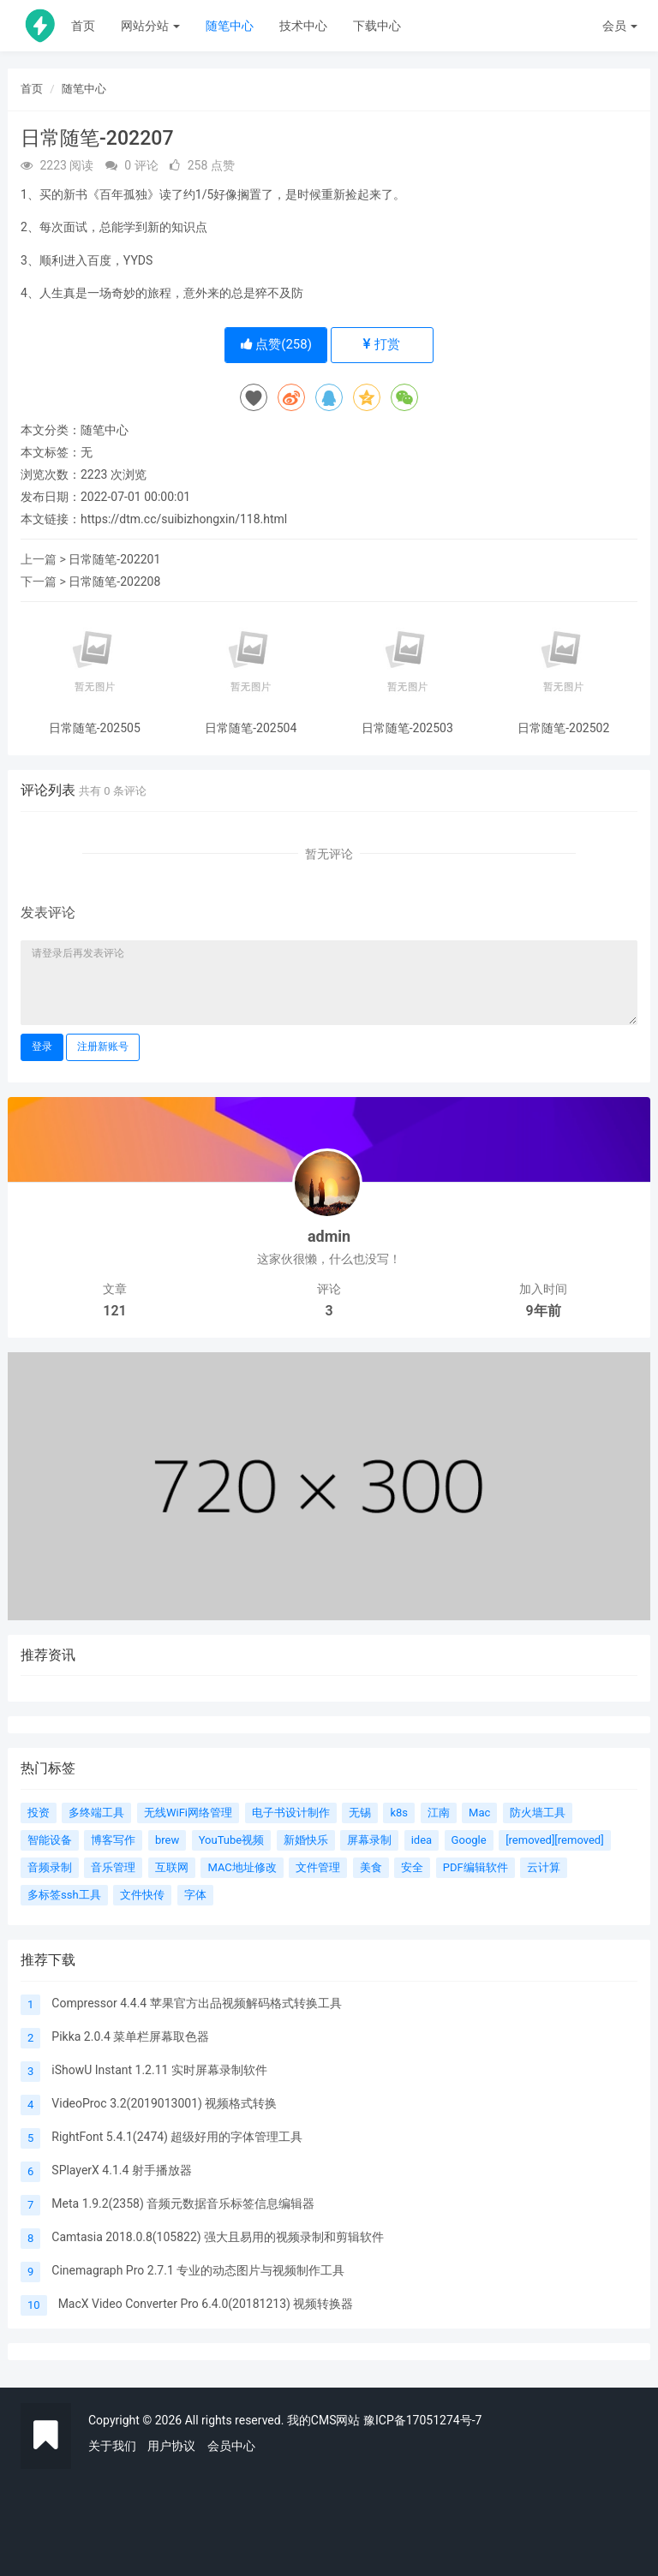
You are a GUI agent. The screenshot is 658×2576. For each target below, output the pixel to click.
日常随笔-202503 (407, 728)
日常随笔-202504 (250, 728)
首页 (83, 26)
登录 (42, 1046)
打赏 (381, 344)
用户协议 (171, 2446)
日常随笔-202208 (114, 581)
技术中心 (303, 26)
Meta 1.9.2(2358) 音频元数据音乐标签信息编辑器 (182, 2203)
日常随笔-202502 (563, 728)
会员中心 (231, 2446)
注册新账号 (103, 1046)
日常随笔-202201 (114, 559)
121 (114, 1311)
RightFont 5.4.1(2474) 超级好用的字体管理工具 (176, 2137)
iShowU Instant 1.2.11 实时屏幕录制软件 (159, 2070)
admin (329, 1236)
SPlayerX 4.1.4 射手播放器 (121, 2170)
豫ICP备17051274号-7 (422, 2420)
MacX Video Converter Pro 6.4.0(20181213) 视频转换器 (206, 2304)
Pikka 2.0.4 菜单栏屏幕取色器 (130, 2036)
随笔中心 (230, 26)
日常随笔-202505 (95, 728)
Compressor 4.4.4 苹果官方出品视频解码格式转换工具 (196, 2003)
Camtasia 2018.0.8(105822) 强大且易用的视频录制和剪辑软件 (217, 2237)
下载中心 (377, 26)
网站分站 (150, 26)
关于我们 (112, 2446)
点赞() (276, 344)
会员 (619, 26)
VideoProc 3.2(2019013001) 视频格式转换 (164, 2103)
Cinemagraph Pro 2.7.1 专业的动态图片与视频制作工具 (197, 2270)
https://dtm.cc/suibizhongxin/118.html (184, 519)
